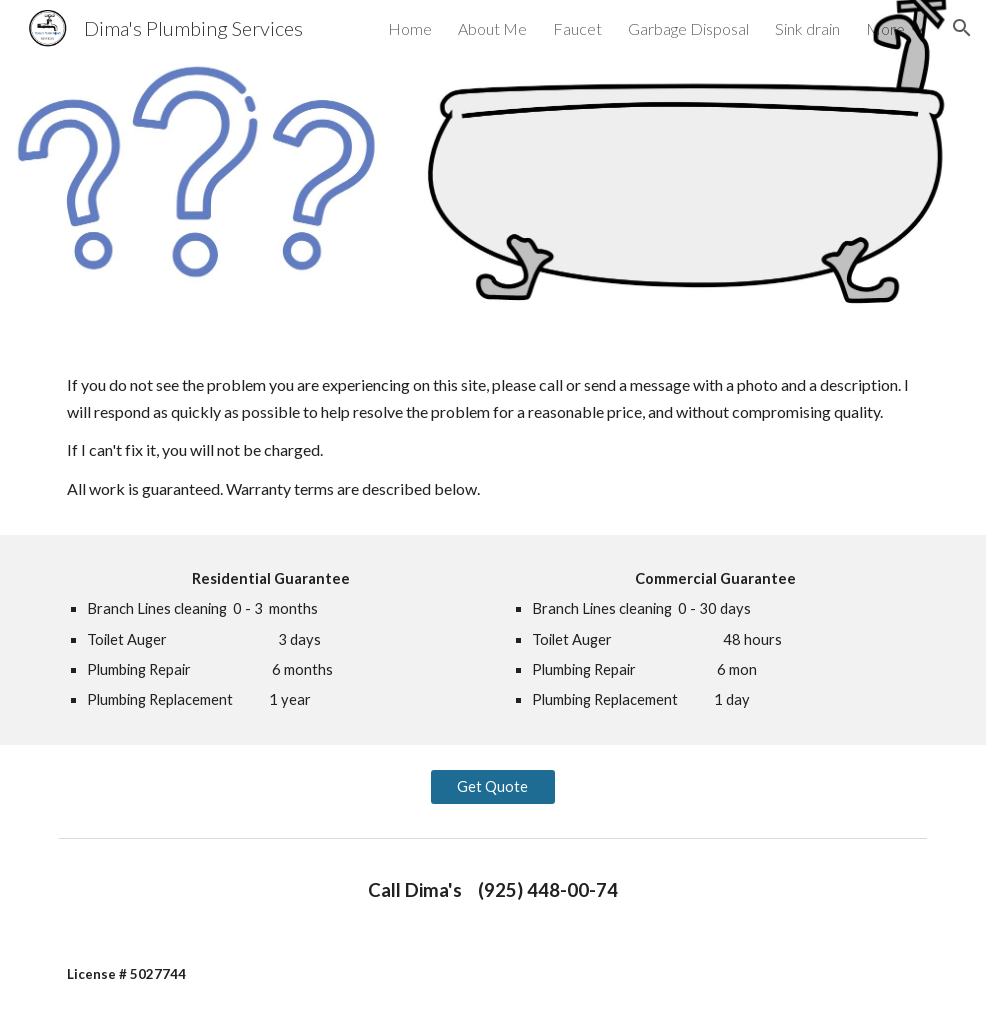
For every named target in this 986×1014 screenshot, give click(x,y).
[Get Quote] (493, 787)
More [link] (885, 28)
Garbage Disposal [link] (688, 28)
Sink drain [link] (807, 28)
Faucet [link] (577, 28)
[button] (962, 28)
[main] (493, 437)
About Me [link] (492, 28)
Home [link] (410, 28)
